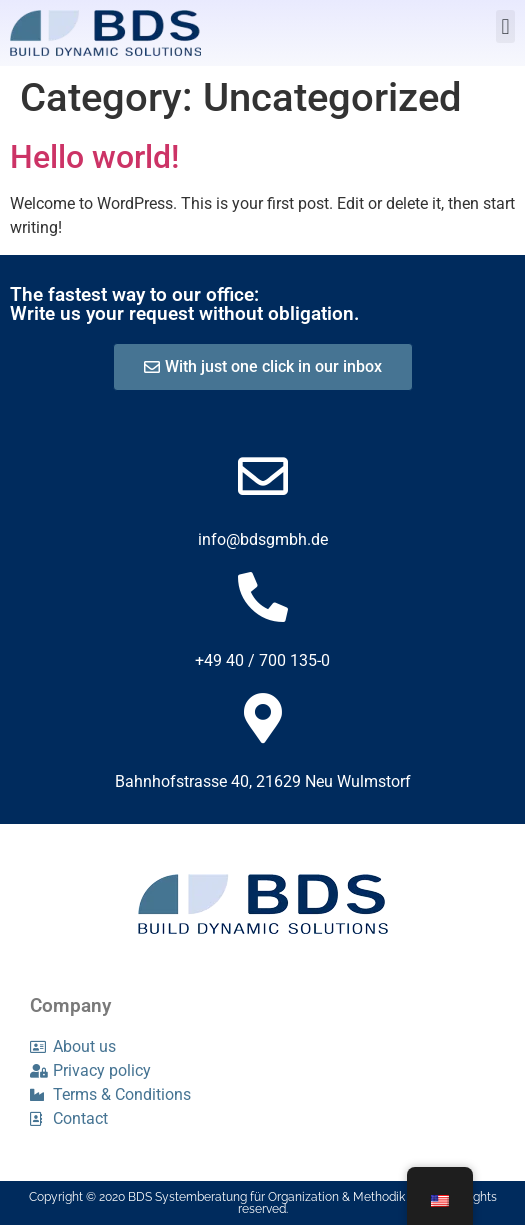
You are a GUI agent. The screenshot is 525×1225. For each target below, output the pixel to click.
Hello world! (94, 157)
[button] (505, 26)
